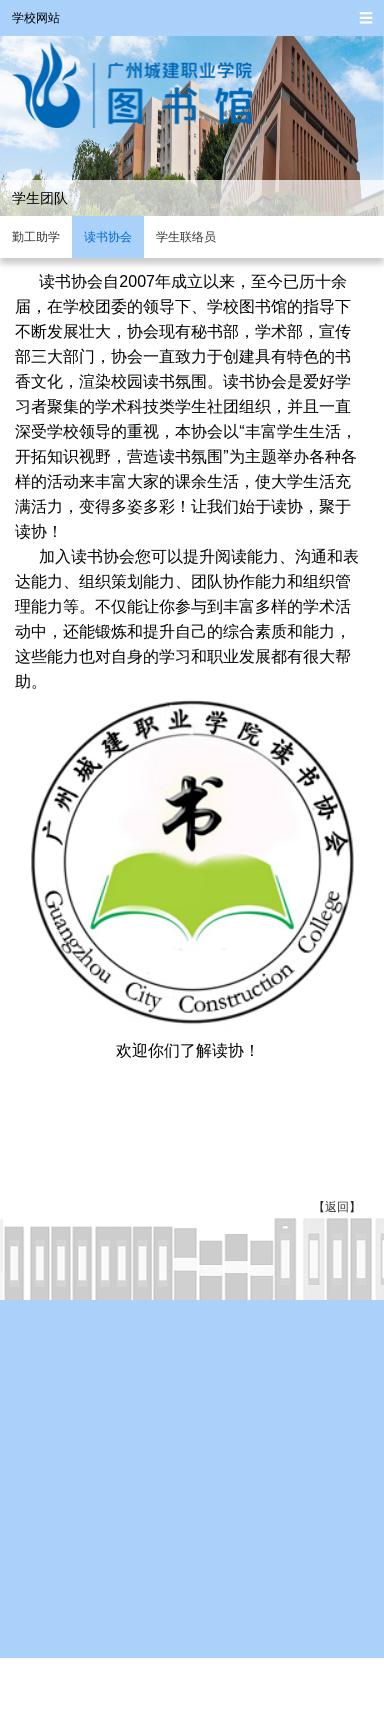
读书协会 (108, 236)
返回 (337, 1206)
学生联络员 (186, 236)
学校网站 (36, 17)
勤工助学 (36, 236)
